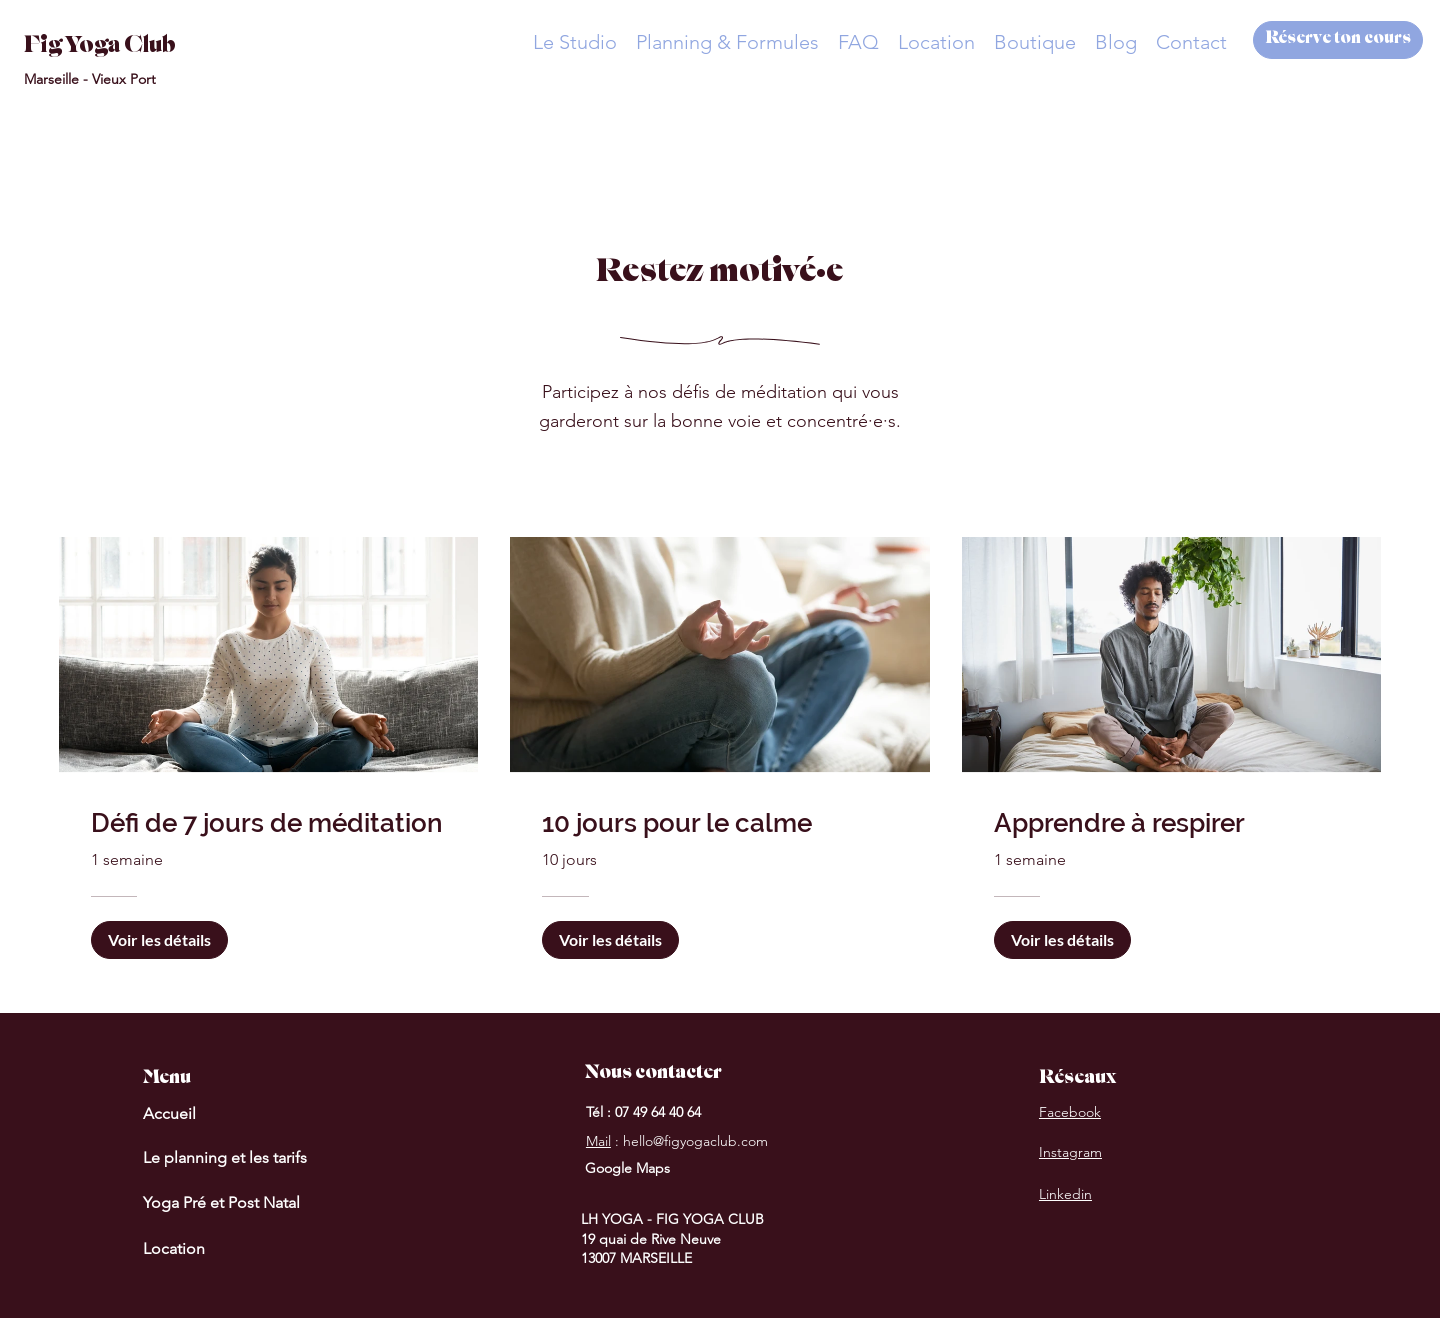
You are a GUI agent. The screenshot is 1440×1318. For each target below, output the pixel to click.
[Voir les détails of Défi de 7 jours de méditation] (159, 940)
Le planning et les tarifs (225, 1157)
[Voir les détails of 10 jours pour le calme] (610, 940)
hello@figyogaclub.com (695, 1141)
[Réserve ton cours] (1338, 40)
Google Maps (627, 1168)
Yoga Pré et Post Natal (221, 1202)
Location (174, 1248)
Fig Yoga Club (100, 47)
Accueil (169, 1113)
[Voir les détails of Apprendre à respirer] (1062, 940)
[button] (574, 42)
